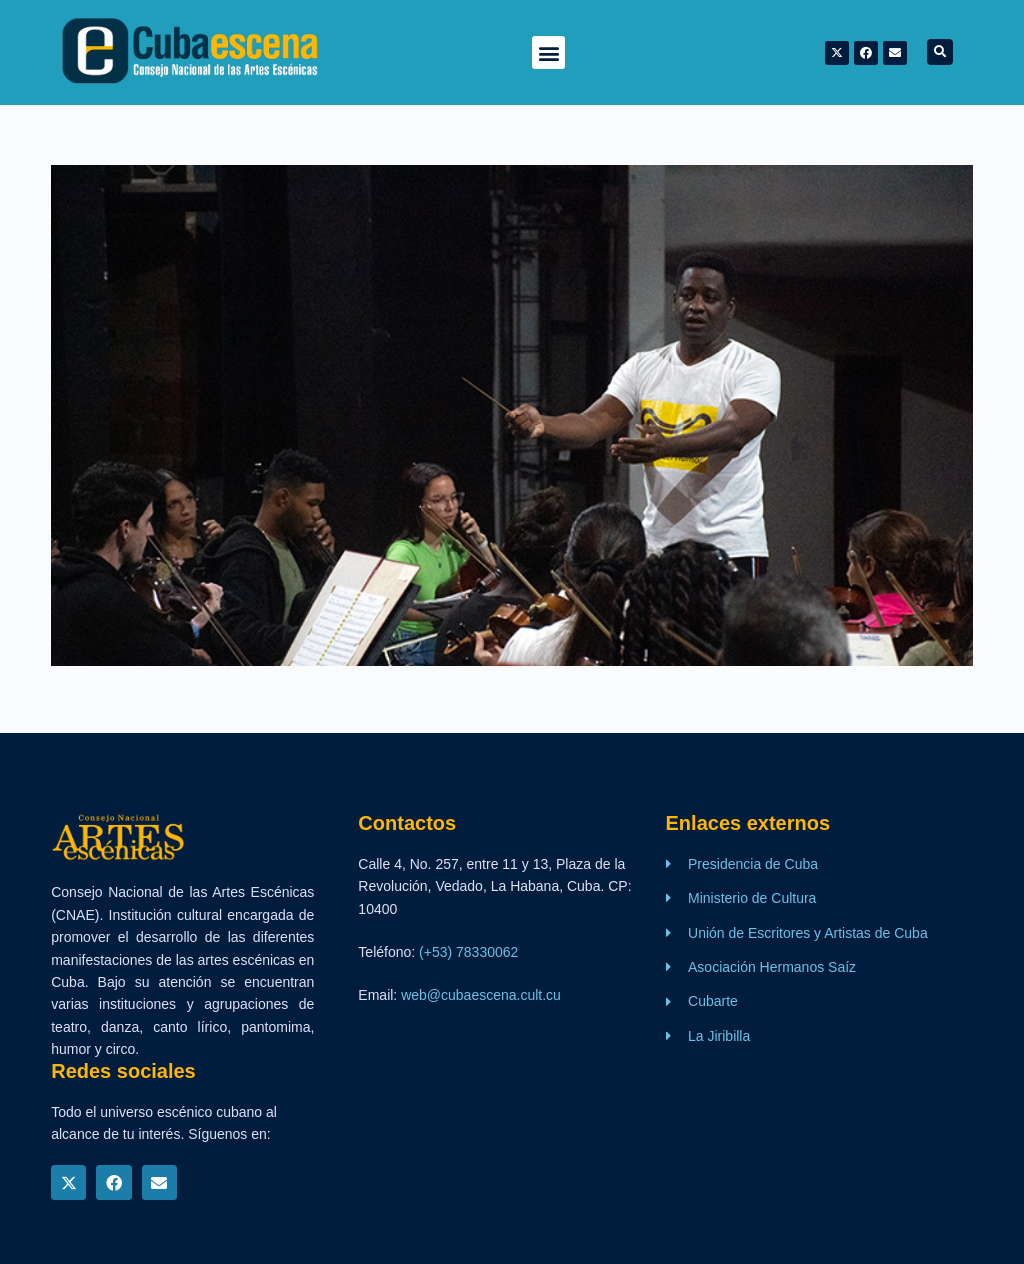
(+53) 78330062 (468, 952)
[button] (548, 52)
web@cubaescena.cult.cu (481, 995)
